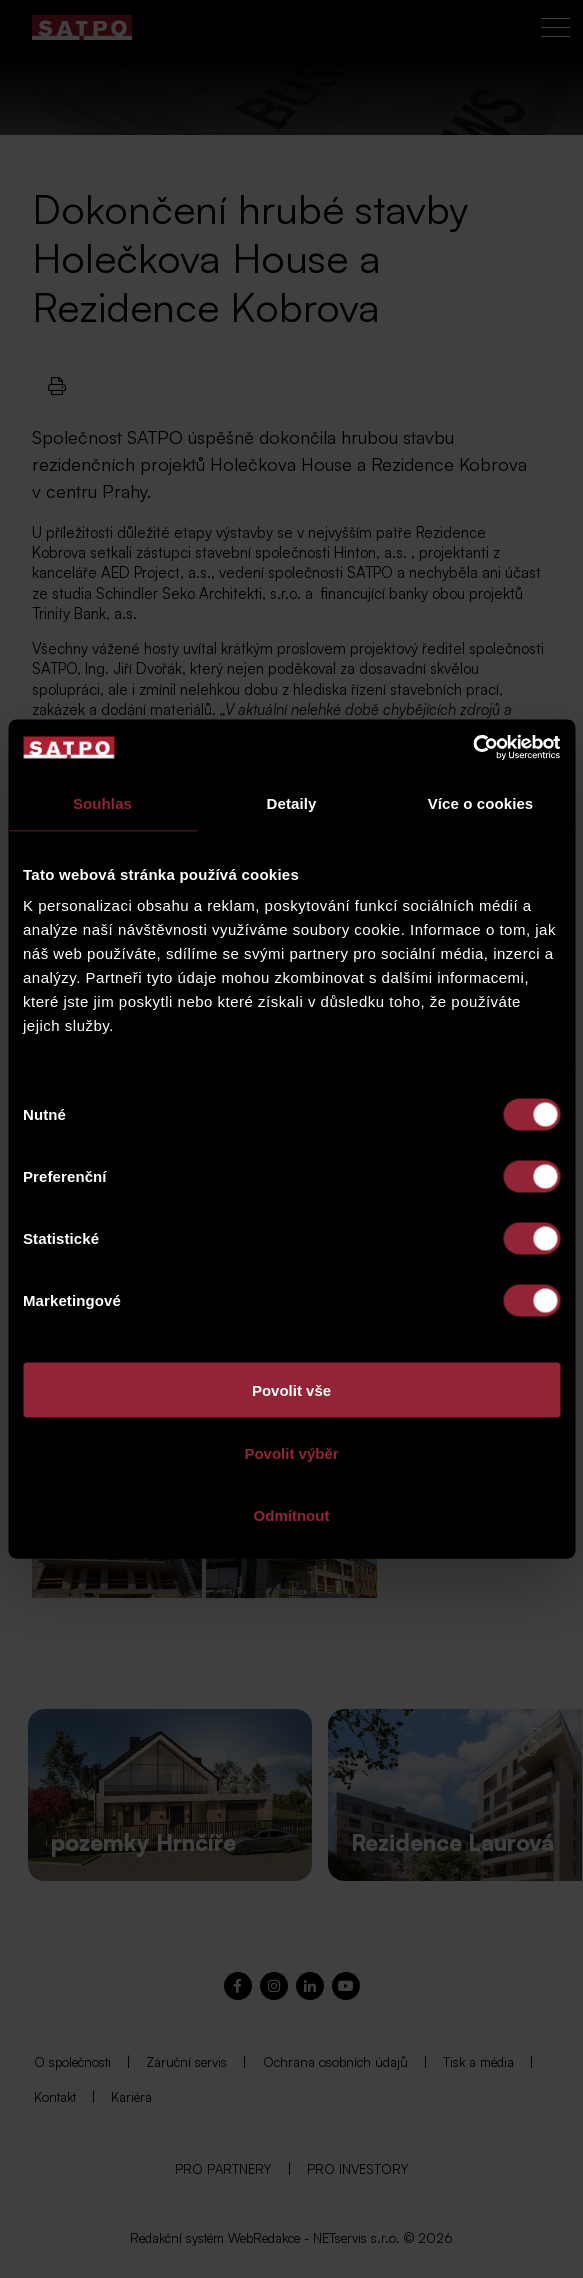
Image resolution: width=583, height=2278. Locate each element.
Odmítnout (292, 1515)
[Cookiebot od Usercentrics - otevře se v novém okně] (472, 748)
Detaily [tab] (292, 802)
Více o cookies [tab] (481, 802)
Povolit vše (291, 1390)
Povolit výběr (291, 1452)
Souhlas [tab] (102, 802)
